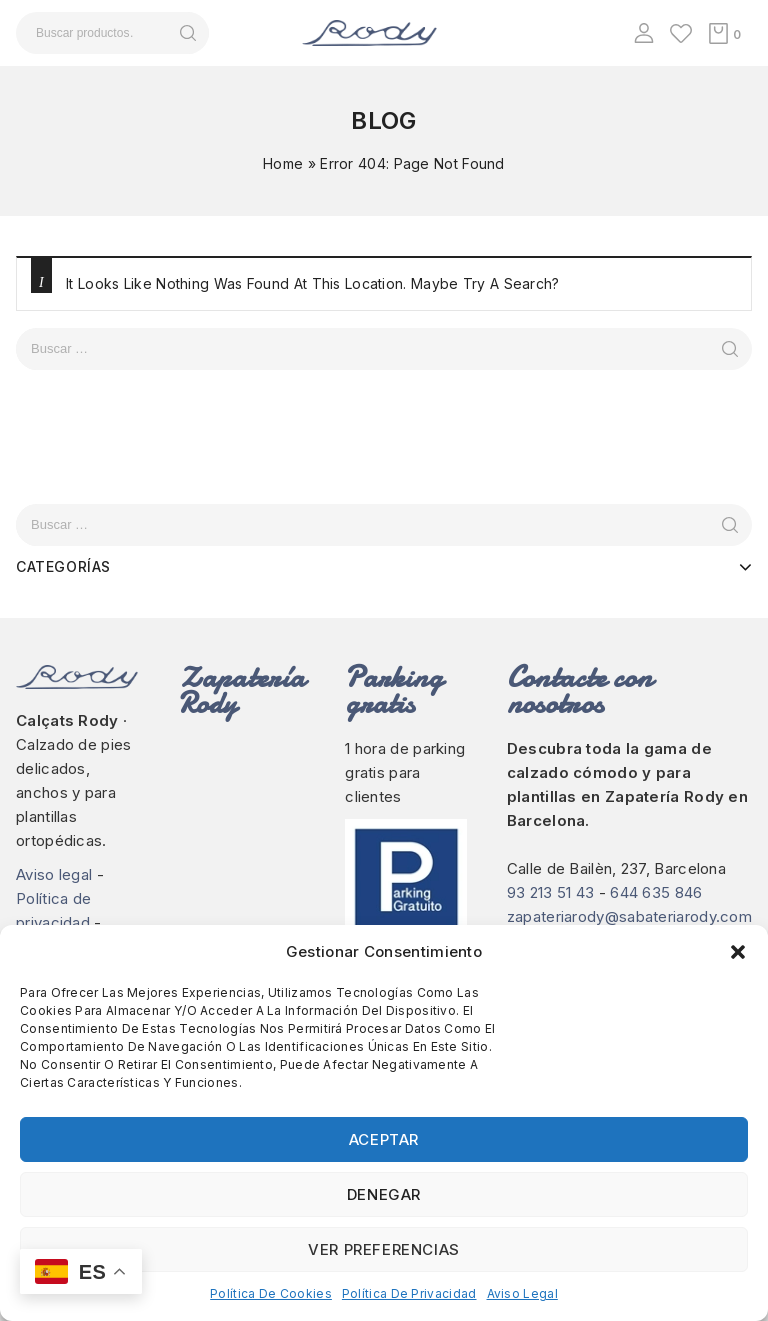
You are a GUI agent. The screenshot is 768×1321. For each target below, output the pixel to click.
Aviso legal (522, 1293)
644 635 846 (656, 892)
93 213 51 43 (551, 892)
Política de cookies (271, 1293)
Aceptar (384, 1139)
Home (283, 163)
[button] (738, 952)
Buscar (187, 33)
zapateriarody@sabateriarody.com (629, 916)
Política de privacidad (409, 1293)
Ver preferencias (384, 1249)
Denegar (384, 1194)
